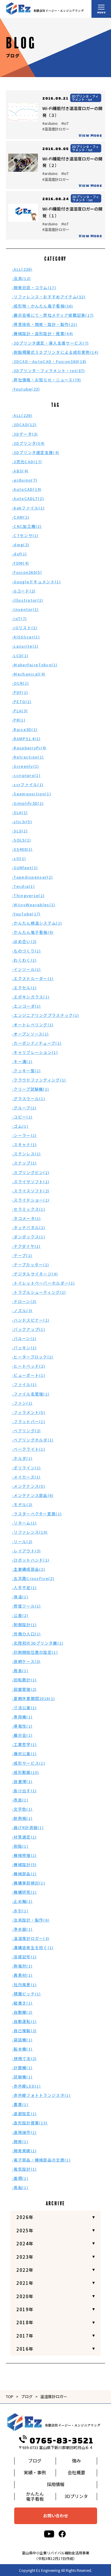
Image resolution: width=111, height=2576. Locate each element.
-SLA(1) (20, 812)
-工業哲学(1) (24, 1744)
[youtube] (49, 2534)
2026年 (25, 2217)
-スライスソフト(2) (30, 1191)
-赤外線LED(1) (26, 2086)
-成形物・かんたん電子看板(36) (42, 306)
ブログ (27, 2396)
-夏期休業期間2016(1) (33, 1698)
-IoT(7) (19, 618)
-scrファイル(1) (28, 784)
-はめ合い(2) (24, 941)
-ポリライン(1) (26, 1468)
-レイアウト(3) (26, 1551)
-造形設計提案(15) (30, 2123)
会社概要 (76, 2472)
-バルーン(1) (24, 1338)
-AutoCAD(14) (27, 489)
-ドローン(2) (24, 1301)
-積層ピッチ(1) (26, 1994)
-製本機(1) (22, 2049)
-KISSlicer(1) (26, 637)
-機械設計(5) (24, 1864)
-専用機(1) (22, 1717)
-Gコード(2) (24, 591)
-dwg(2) (20, 544)
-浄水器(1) (22, 1929)
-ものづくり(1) (26, 951)
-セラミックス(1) (28, 1209)
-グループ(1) (24, 1108)
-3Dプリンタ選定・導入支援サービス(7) (50, 343)
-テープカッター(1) (30, 1264)
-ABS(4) (20, 471)
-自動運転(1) (24, 2021)
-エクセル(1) (24, 987)
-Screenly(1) (25, 766)
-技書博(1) (22, 1781)
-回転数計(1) (24, 1680)
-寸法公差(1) (24, 1707)
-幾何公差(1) (24, 1753)
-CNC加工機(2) (27, 526)
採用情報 (56, 2484)
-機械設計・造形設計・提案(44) (42, 333)
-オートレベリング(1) (33, 1024)
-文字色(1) (22, 1809)
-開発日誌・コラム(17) (34, 287)
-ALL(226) (22, 269)
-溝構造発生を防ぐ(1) (33, 1947)
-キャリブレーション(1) (35, 1052)
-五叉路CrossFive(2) (33, 1578)
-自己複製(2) (24, 2030)
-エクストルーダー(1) (33, 978)
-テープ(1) (22, 1255)
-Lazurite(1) (25, 646)
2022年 (25, 2270)
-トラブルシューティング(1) (39, 1292)
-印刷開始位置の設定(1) (35, 1652)
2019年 (25, 2309)
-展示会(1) (22, 1735)
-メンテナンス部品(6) (33, 1495)
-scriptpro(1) (26, 775)
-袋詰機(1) (22, 2040)
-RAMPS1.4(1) (26, 738)
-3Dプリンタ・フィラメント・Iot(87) (48, 370)
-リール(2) (22, 1541)
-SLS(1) (20, 831)
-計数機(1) (22, 2067)
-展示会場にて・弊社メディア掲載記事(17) (53, 315)
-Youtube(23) (26, 389)
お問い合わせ (55, 2515)
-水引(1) (20, 1911)
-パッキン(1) (24, 1347)
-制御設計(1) (24, 1624)
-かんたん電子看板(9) (33, 932)
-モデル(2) (22, 1504)
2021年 (25, 2283)
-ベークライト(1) (28, 1449)
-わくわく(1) (24, 960)
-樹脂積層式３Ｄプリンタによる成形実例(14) (55, 352)
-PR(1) (18, 720)
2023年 (25, 2257)
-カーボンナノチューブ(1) (37, 1043)
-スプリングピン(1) (30, 1172)
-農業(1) (20, 2104)
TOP (9, 2396)
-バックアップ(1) (28, 1329)
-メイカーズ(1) (26, 1477)
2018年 (25, 2322)
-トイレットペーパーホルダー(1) (43, 1283)
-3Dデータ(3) (25, 434)
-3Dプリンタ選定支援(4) (35, 452)
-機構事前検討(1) (28, 1883)
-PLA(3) (20, 710)
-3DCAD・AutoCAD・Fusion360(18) (49, 361)
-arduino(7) (24, 480)
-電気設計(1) (24, 2169)
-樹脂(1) (20, 1846)
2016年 (25, 2349)
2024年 (25, 2243)
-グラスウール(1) (28, 1098)
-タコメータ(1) (26, 1218)
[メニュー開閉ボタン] (101, 9)
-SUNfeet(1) (25, 867)
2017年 (25, 2336)
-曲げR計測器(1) (28, 1827)
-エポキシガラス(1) (30, 997)
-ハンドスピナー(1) (30, 1320)
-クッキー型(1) (26, 1070)
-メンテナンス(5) (28, 1486)
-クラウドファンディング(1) (39, 1080)
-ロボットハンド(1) (30, 1560)
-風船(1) (20, 2187)
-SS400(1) (22, 849)
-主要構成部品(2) (28, 1569)
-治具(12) (21, 278)
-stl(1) (19, 858)
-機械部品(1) (24, 1873)
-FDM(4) (20, 563)
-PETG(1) (21, 701)
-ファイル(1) (24, 1384)
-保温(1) (20, 1597)
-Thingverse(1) (28, 895)
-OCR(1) (20, 683)
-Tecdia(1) (23, 886)
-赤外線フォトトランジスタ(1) (41, 2095)
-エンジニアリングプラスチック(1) (45, 1015)
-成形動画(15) (25, 1772)
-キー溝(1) (22, 1061)
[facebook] (62, 2534)
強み (76, 2460)
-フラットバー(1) (28, 1421)
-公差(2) (20, 1615)
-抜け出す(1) (24, 1790)
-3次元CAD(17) (27, 461)
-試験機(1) (22, 2077)
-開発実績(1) (24, 2150)
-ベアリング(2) (26, 1430)
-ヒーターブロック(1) (33, 1357)
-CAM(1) (20, 517)
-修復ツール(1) (26, 1606)
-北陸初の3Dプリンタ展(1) (38, 1643)
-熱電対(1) (22, 1966)
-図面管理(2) (24, 1689)
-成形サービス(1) (28, 1763)
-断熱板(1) (22, 1818)
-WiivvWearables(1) (33, 904)
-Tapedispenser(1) (32, 877)
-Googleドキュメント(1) (36, 581)
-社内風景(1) (24, 1984)
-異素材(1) (22, 1975)
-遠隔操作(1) (24, 2132)
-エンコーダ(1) (26, 1006)
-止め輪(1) (22, 1901)
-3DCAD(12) (24, 424)
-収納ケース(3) (26, 1661)
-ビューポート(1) (28, 1375)
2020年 (25, 2296)
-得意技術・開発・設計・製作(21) (44, 324)
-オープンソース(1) (30, 1034)
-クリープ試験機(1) (30, 1089)
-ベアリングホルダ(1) (33, 1440)
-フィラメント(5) (28, 1412)
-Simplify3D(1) (28, 803)
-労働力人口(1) (26, 1634)
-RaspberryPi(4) (29, 748)
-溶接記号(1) (24, 1957)
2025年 (25, 2230)
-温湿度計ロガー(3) (30, 1938)
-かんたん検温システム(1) (37, 923)
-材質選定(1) (24, 1837)
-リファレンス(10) (30, 1532)
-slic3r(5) (22, 821)
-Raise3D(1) (25, 729)
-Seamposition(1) (31, 793)
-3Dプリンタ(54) (28, 443)
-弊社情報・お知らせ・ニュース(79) (46, 380)
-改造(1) (20, 1800)
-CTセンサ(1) (25, 535)
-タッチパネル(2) (28, 1227)
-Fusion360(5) (27, 572)
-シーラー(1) (24, 1135)
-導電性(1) (22, 1726)
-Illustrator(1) (28, 600)
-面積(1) (20, 2178)
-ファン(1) (22, 1403)
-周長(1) (20, 1670)
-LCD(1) (20, 655)
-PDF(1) (20, 692)
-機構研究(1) (24, 1892)
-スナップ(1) (24, 1163)
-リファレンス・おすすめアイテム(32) (49, 297)
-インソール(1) (26, 969)
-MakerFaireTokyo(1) (35, 665)
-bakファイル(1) (28, 508)
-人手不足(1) (24, 1587)
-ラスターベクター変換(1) (37, 1513)
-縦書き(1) (22, 2003)
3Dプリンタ (76, 2496)
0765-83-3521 (56, 2441)
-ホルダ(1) (22, 1458)
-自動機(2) (22, 2012)
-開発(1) (20, 2141)
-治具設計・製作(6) (30, 1920)
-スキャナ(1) (24, 1144)
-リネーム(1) (24, 1523)
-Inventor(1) (25, 609)
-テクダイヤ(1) (26, 1246)
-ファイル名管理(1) (30, 1394)
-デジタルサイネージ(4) (35, 1274)
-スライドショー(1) (30, 1200)
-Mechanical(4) (28, 674)
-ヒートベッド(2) (28, 1366)
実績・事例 (35, 2472)
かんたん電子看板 (35, 2496)
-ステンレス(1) (26, 1153)
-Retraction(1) (28, 757)
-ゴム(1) (20, 1126)
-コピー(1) (22, 1117)
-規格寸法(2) (24, 2058)
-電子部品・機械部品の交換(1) (41, 2160)
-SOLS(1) (21, 840)
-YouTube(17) (26, 914)
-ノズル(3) (22, 1310)
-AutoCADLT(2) (28, 498)
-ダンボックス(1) (28, 1237)
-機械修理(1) (24, 1855)
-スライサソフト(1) (30, 1181)
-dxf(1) (19, 554)
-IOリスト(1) (25, 627)
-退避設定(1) (24, 2113)
